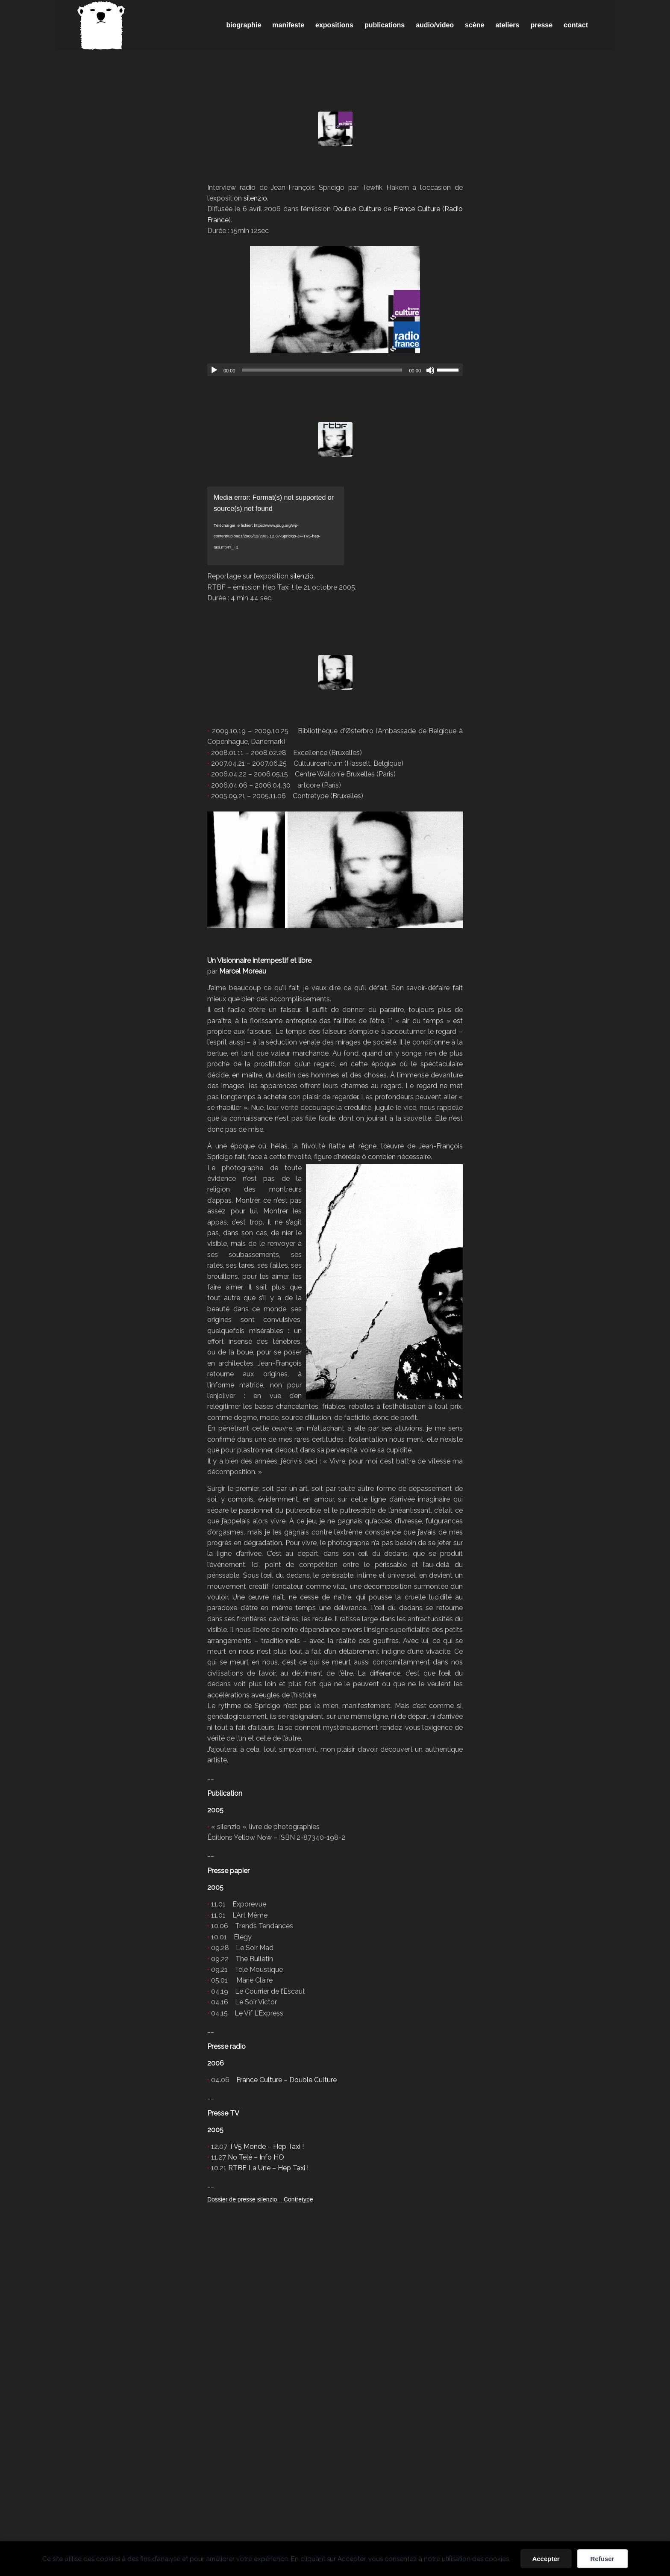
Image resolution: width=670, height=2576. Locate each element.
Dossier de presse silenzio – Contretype (260, 2199)
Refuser (602, 2558)
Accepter (545, 2558)
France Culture (417, 209)
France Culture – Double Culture (286, 2080)
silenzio (255, 198)
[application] (335, 369)
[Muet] (430, 370)
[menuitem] (244, 25)
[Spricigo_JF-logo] (101, 25)
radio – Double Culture (335, 160)
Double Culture (357, 209)
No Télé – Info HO (256, 2157)
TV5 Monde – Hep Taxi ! (266, 2146)
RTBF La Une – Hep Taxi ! (268, 2168)
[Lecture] (214, 370)
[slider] (322, 370)
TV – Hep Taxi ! (335, 471)
